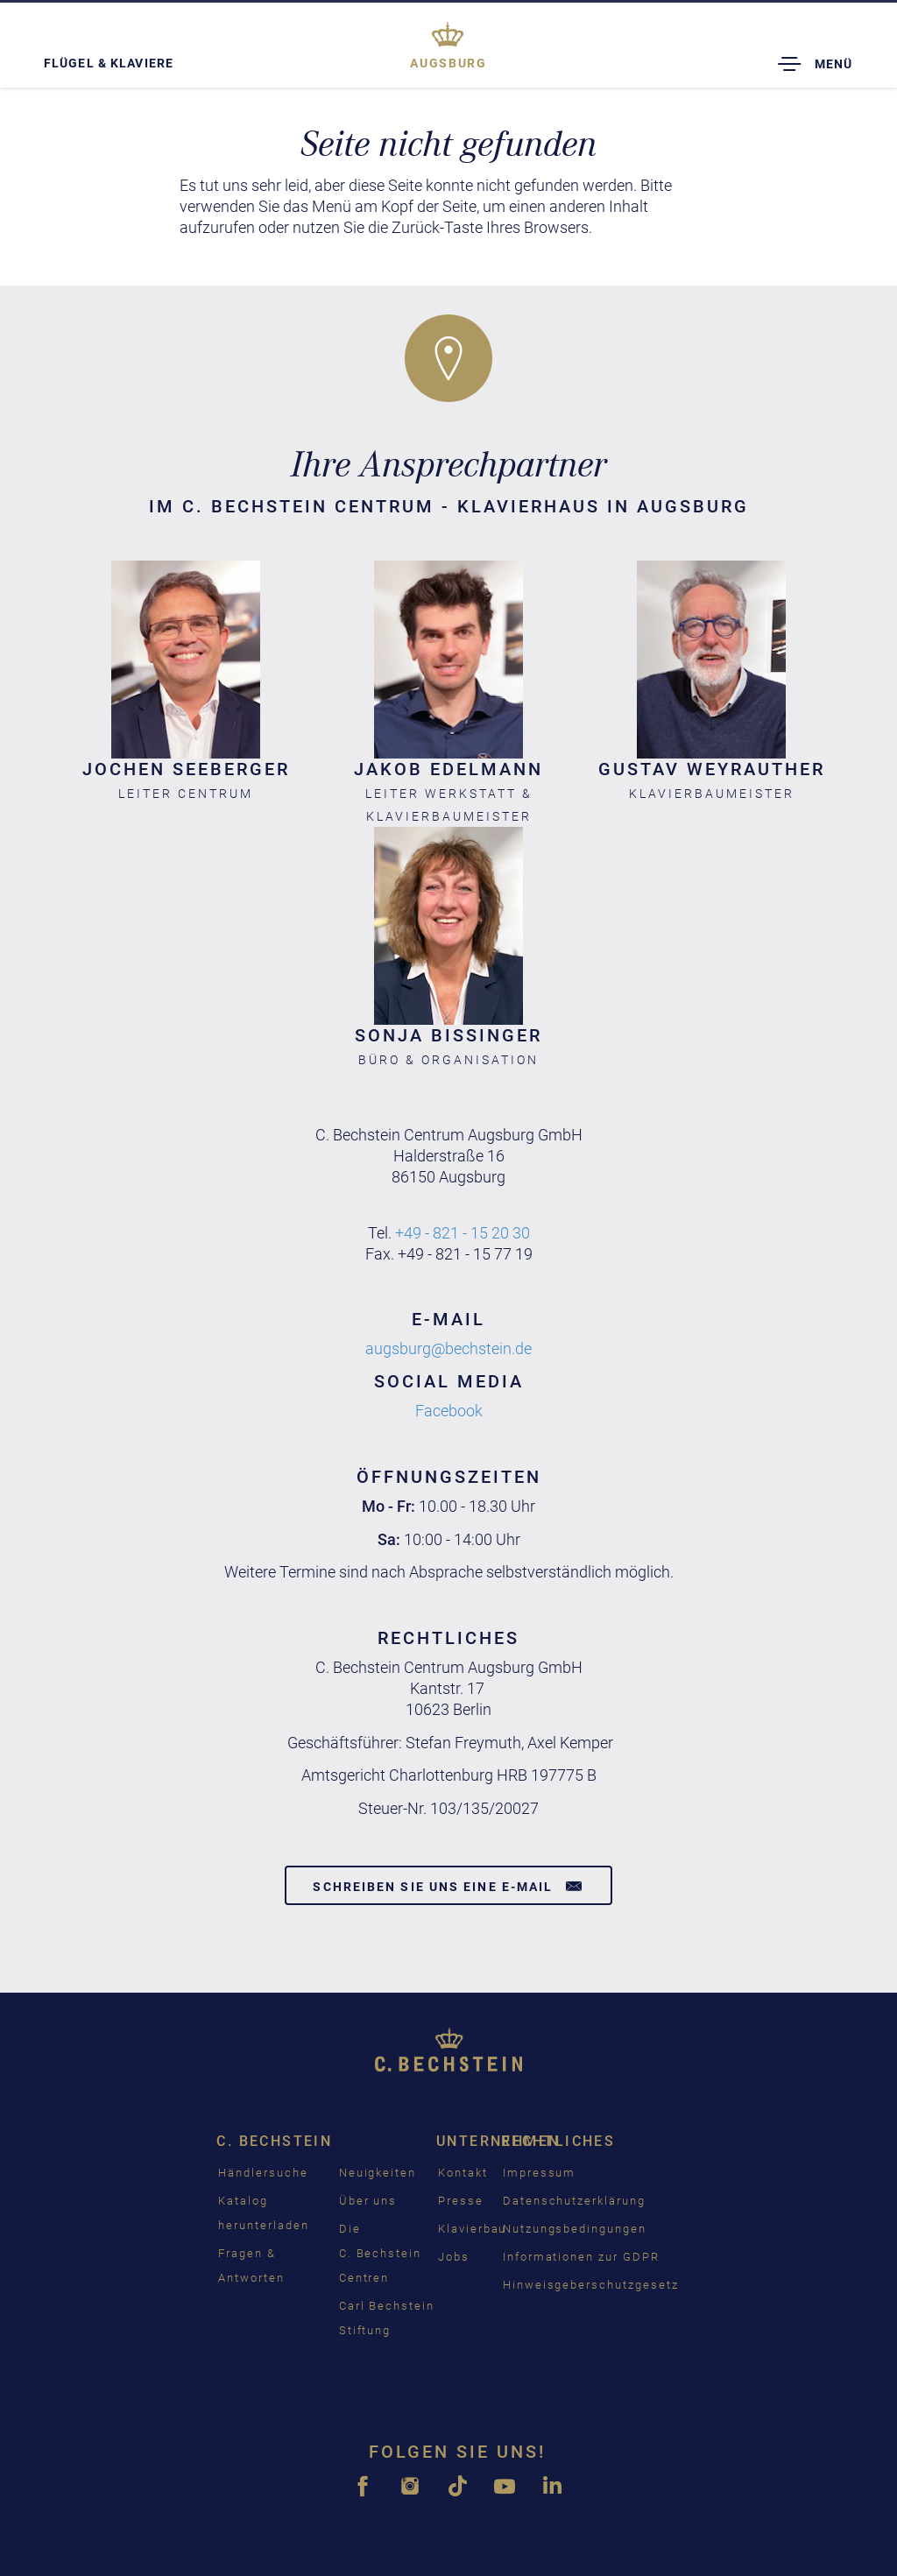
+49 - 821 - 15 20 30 (462, 1233)
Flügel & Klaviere (108, 63)
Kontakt (463, 2172)
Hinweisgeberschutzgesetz (591, 2284)
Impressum (539, 2172)
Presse (461, 2200)
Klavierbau (472, 2228)
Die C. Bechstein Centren (380, 2253)
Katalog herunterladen (263, 2213)
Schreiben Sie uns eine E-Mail (448, 1886)
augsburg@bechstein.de (448, 1348)
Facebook (449, 1410)
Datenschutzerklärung (574, 2200)
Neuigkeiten (377, 2172)
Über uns (368, 2200)
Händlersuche (262, 2172)
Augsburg (448, 63)
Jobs (454, 2256)
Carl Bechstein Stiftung (386, 2318)
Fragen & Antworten (251, 2265)
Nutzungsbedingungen (574, 2228)
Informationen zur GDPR (581, 2256)
